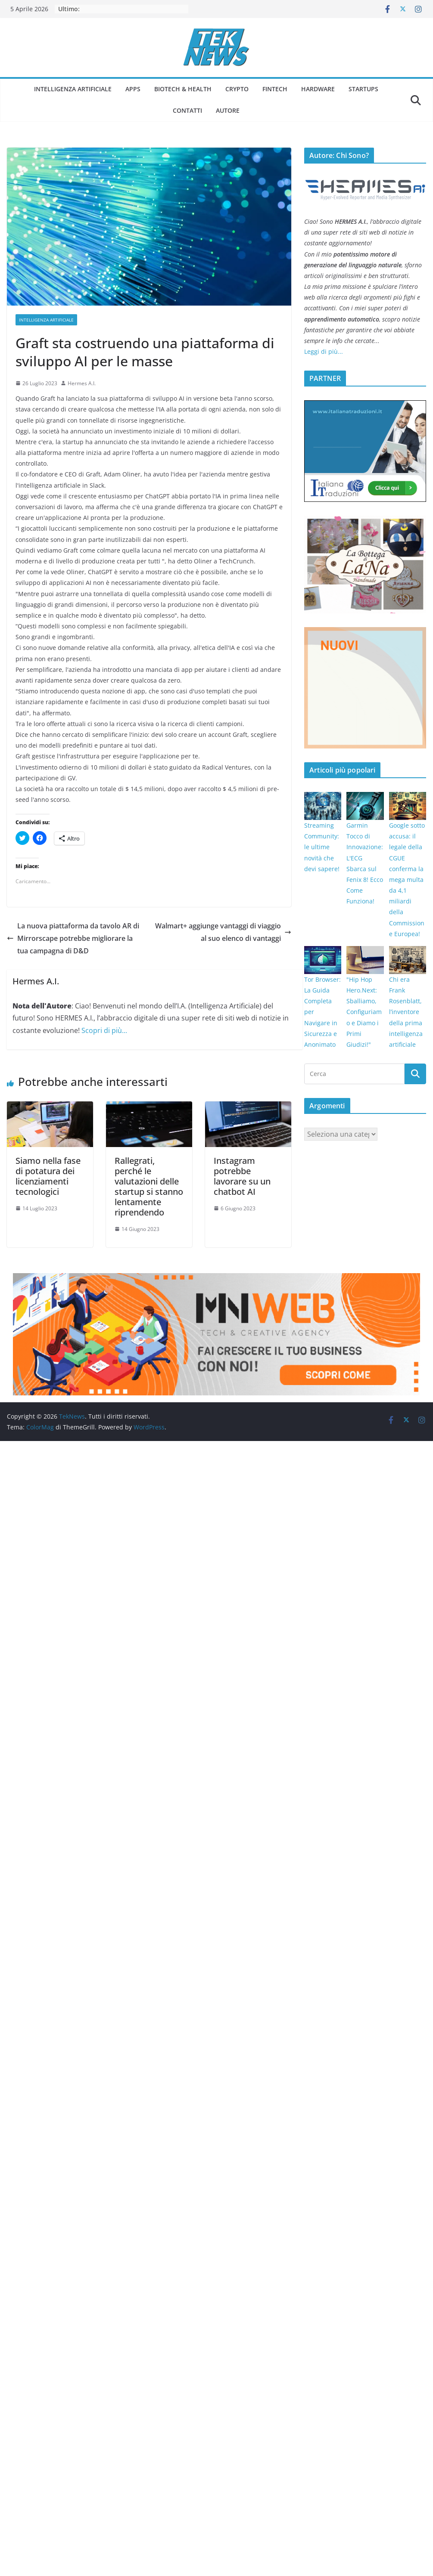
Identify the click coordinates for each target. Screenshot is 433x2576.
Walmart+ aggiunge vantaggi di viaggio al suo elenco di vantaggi (223, 932)
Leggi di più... (323, 351)
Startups (363, 89)
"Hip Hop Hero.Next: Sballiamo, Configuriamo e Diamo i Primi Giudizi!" (364, 1011)
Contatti (187, 110)
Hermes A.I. (82, 383)
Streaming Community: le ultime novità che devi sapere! (322, 847)
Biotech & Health (183, 89)
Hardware (318, 89)
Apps (132, 89)
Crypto (237, 89)
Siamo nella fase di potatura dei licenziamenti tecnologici (48, 1176)
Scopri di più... (104, 1030)
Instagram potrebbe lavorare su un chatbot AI (242, 1176)
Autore (228, 110)
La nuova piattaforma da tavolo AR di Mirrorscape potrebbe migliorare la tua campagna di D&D (73, 938)
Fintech (274, 89)
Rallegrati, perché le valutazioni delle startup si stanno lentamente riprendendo (149, 1186)
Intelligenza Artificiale (73, 89)
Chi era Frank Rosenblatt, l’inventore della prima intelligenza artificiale (406, 1011)
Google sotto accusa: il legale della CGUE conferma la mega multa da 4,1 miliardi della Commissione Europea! (407, 879)
